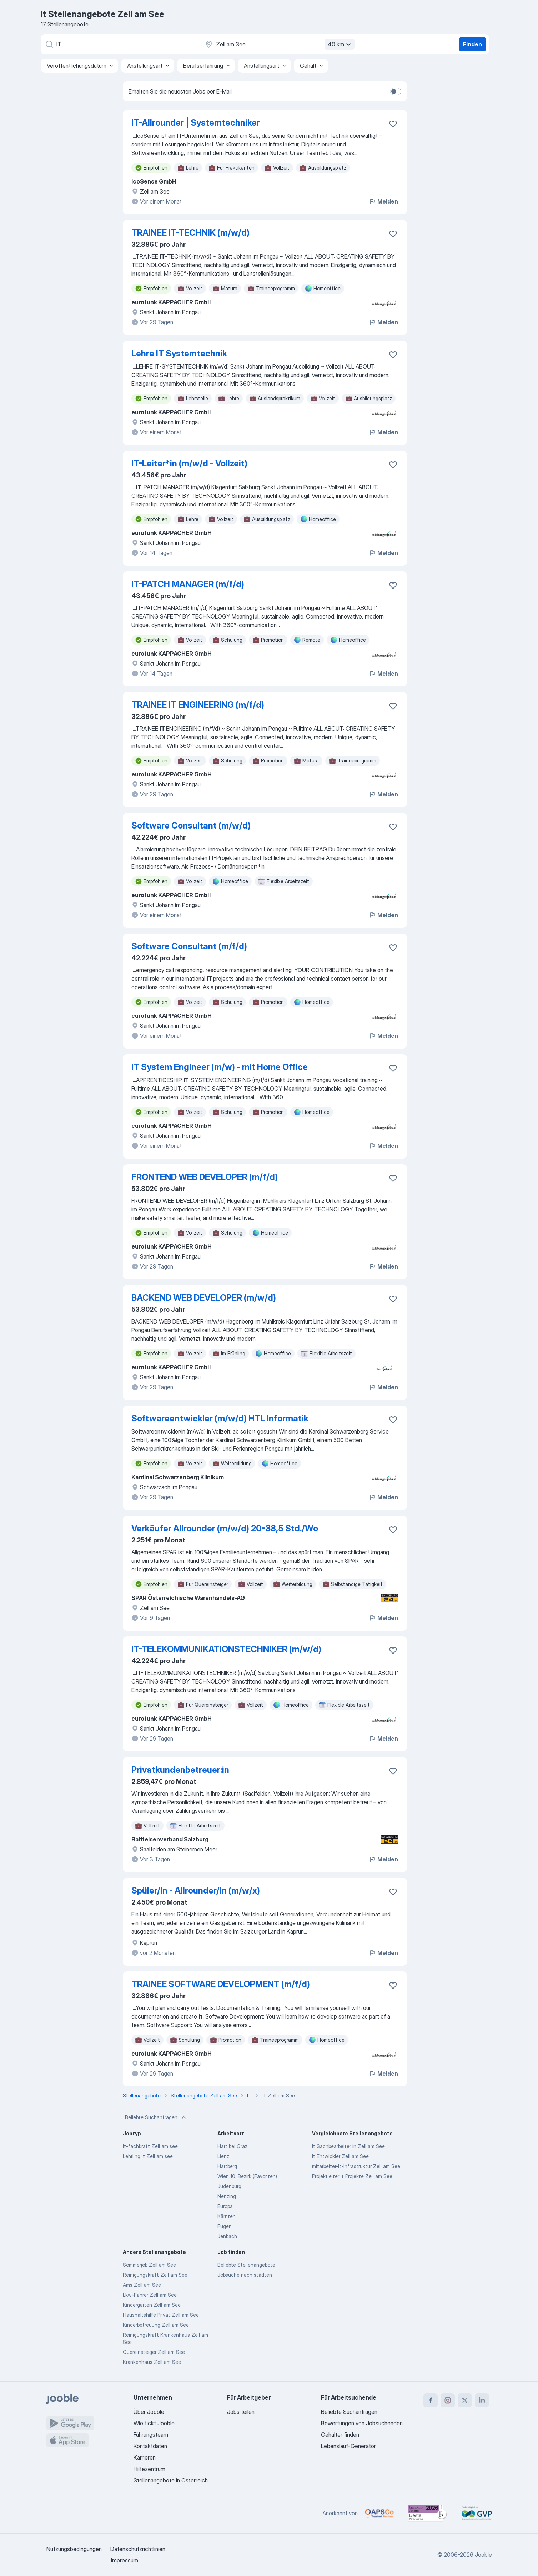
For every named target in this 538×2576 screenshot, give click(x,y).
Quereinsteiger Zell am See (154, 2352)
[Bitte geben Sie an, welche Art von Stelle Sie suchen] (119, 44)
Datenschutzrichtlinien (137, 2548)
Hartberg (227, 2166)
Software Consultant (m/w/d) (191, 825)
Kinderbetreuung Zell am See (156, 2325)
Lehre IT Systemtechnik (179, 353)
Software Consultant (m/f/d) (189, 946)
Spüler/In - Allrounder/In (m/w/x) (195, 1890)
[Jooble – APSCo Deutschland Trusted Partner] (379, 2513)
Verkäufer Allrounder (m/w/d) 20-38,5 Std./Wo (224, 1528)
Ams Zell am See (142, 2285)
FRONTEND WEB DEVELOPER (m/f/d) (204, 1177)
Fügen (224, 2226)
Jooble (483, 2554)
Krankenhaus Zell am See (152, 2362)
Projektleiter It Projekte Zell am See (352, 2176)
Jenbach (227, 2236)
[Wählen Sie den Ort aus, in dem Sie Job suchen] (278, 44)
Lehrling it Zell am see (148, 2156)
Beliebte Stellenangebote (246, 2265)
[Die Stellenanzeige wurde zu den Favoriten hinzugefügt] (393, 123)
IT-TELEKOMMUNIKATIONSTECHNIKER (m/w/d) (226, 1649)
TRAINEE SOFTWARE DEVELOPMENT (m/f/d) (220, 1984)
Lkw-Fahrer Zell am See (150, 2295)
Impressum (124, 2560)
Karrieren (145, 2457)
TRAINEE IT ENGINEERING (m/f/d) (197, 705)
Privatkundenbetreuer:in (180, 1770)
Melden (383, 201)
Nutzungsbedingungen (74, 2548)
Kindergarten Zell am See (152, 2305)
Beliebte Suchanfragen (156, 2117)
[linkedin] (482, 2400)
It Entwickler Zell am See (340, 2156)
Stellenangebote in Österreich (171, 2480)
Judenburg (229, 2186)
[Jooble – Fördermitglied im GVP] (477, 2513)
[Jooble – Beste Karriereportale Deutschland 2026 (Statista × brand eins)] (427, 2513)
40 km (340, 44)
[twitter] (465, 2400)
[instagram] (448, 2400)
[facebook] (430, 2400)
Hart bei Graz (232, 2146)
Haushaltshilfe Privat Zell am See (161, 2315)
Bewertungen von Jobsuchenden (362, 2423)
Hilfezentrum (149, 2468)
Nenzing (226, 2196)
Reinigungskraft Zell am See (155, 2275)
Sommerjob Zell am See (149, 2265)
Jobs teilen (241, 2411)
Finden (472, 44)
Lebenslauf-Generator (348, 2446)
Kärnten (226, 2216)
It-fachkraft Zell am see (150, 2146)
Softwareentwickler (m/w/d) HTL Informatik (219, 1418)
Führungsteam (151, 2434)
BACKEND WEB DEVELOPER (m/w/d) (203, 1297)
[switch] (395, 91)
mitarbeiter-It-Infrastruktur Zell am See (356, 2166)
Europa (225, 2206)
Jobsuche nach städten (244, 2275)
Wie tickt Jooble (154, 2423)
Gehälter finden (340, 2434)
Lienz (223, 2156)
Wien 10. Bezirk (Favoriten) (247, 2176)
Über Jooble (149, 2411)
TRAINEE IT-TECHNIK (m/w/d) (190, 232)
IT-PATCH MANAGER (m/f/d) (187, 584)
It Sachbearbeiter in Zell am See (348, 2146)
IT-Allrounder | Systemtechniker (195, 122)
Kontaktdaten (150, 2446)
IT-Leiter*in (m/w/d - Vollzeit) (189, 463)
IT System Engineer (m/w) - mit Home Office (219, 1067)
